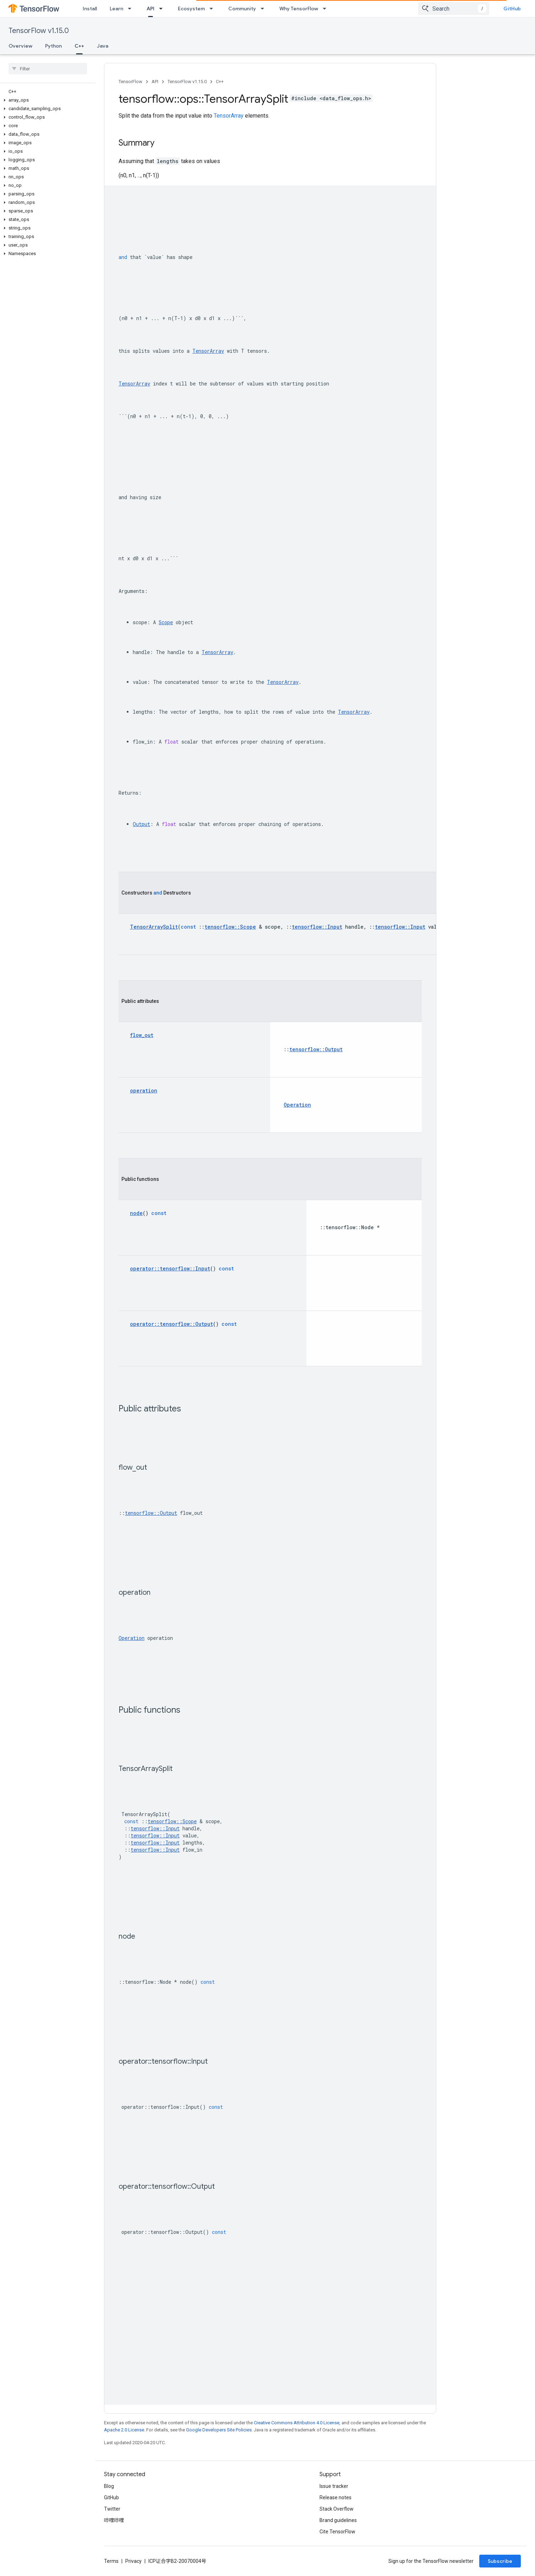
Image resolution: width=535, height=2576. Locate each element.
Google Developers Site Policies (219, 2429)
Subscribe (500, 2561)
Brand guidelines (338, 2520)
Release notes (335, 2497)
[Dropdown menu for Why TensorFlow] (326, 8)
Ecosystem (191, 8)
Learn (116, 8)
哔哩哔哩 (114, 2520)
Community (242, 8)
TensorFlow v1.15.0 (39, 30)
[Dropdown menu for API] (162, 8)
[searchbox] (48, 68)
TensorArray (229, 115)
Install (90, 8)
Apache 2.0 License (124, 2429)
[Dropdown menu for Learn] (131, 8)
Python (53, 46)
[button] (46, 100)
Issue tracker (334, 2486)
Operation (131, 1638)
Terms (111, 2561)
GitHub (512, 8)
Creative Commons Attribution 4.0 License (296, 2422)
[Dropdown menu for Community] (264, 8)
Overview (20, 46)
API (155, 81)
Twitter (112, 2509)
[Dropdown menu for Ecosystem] (213, 8)
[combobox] (453, 8)
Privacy (133, 2561)
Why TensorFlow (298, 8)
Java (102, 46)
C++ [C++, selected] (79, 46)
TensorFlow (130, 81)
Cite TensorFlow (337, 2531)
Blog (109, 2486)
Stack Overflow (337, 2509)
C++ (220, 81)
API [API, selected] (150, 8)
